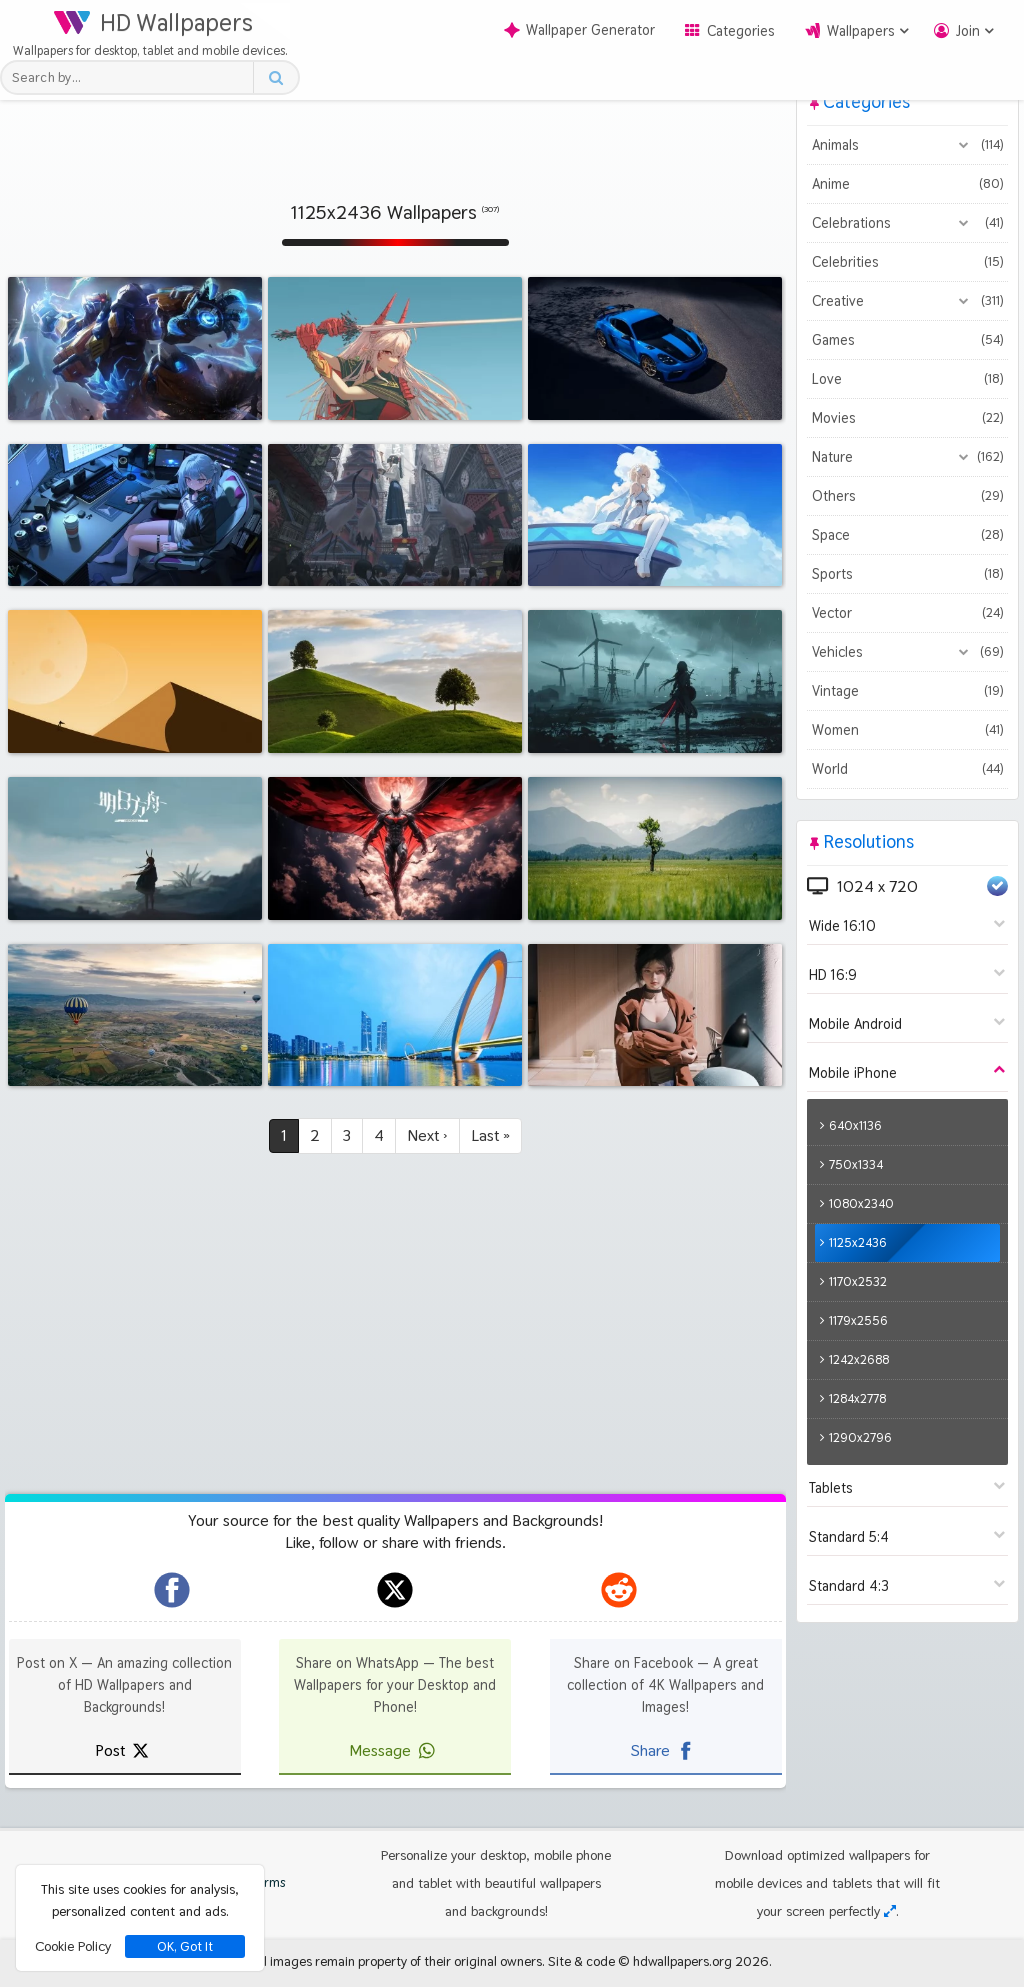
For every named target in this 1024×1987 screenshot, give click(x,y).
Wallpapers (861, 31)
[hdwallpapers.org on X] (395, 1590)
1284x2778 (857, 1398)
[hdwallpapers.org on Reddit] (619, 1590)
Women (907, 730)
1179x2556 (858, 1320)
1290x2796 (860, 1437)
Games (907, 340)
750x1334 (856, 1164)
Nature (907, 457)
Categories (741, 31)
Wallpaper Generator (579, 30)
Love (907, 379)
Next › (427, 1135)
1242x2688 (859, 1359)
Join (968, 31)
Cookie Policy (73, 1946)
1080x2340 (861, 1203)
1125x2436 (858, 1242)
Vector (907, 613)
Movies (907, 418)
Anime (907, 184)
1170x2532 (858, 1281)
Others (907, 496)
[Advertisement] (395, 125)
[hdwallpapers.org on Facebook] (172, 1590)
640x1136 (855, 1125)
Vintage (907, 691)
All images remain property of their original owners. (399, 1961)
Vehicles (907, 652)
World (907, 769)
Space (907, 535)
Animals (907, 145)
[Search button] (275, 77)
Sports (907, 574)
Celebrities (907, 262)
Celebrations (907, 223)
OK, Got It (185, 1946)
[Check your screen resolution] (890, 1911)
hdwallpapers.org (682, 1961)
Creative (907, 301)
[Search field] (132, 77)
